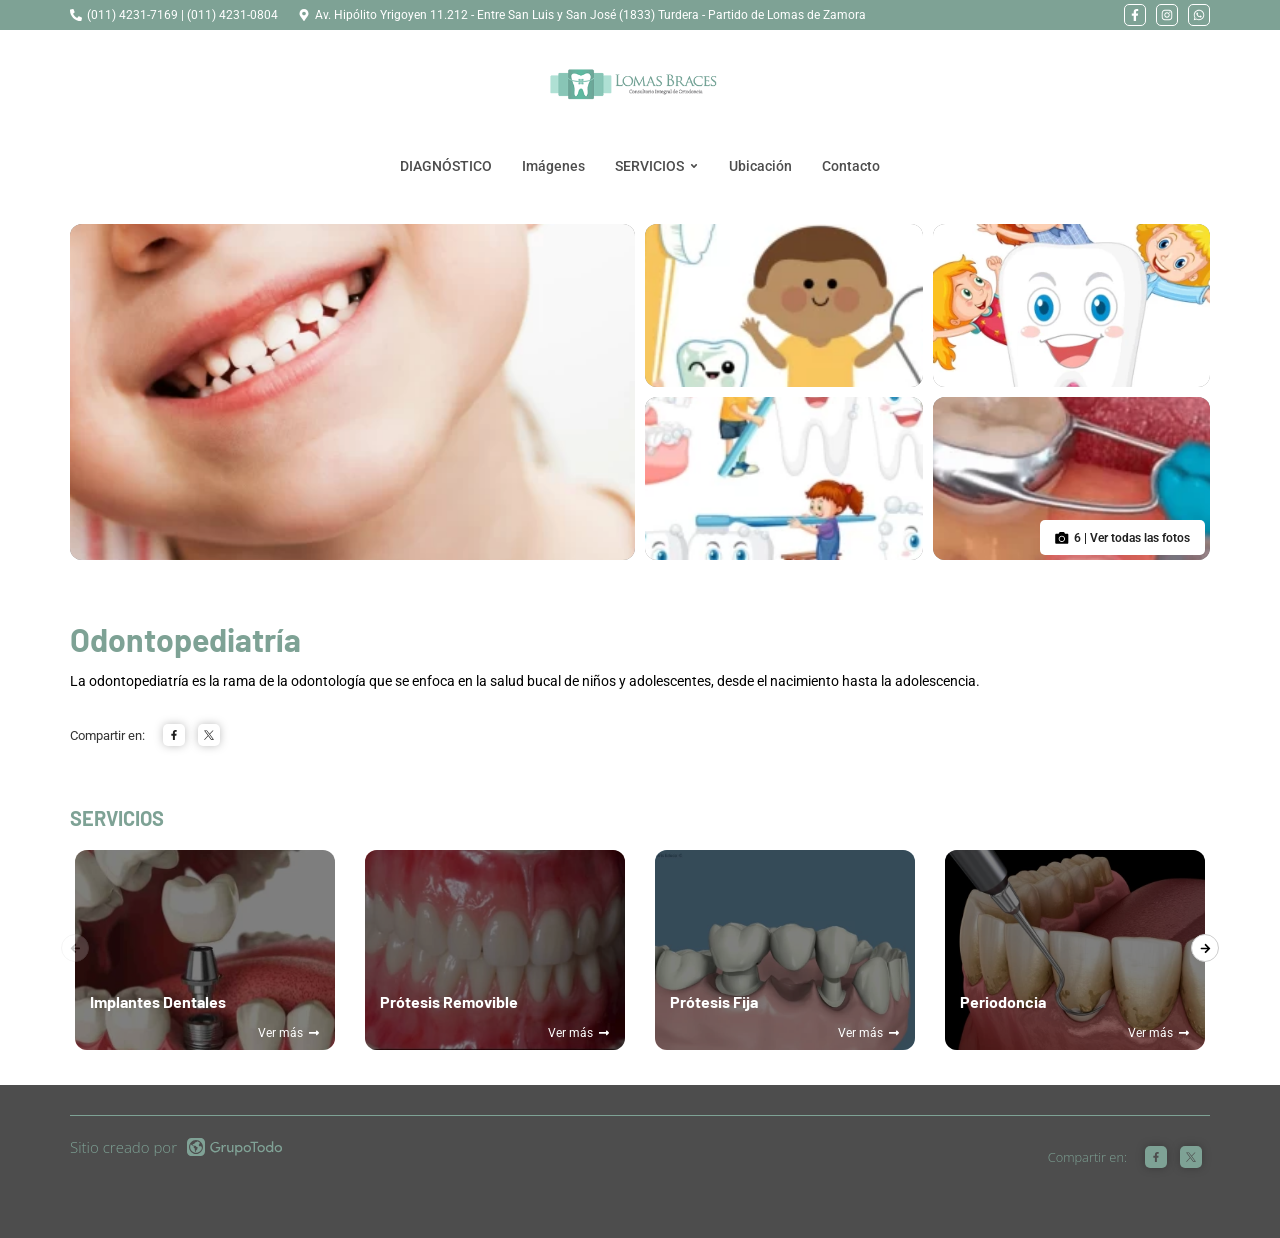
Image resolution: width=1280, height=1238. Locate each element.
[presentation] (1205, 948)
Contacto (851, 166)
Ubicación (760, 166)
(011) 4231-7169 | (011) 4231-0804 (182, 15)
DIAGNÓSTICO (446, 166)
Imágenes (553, 166)
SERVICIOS (657, 166)
